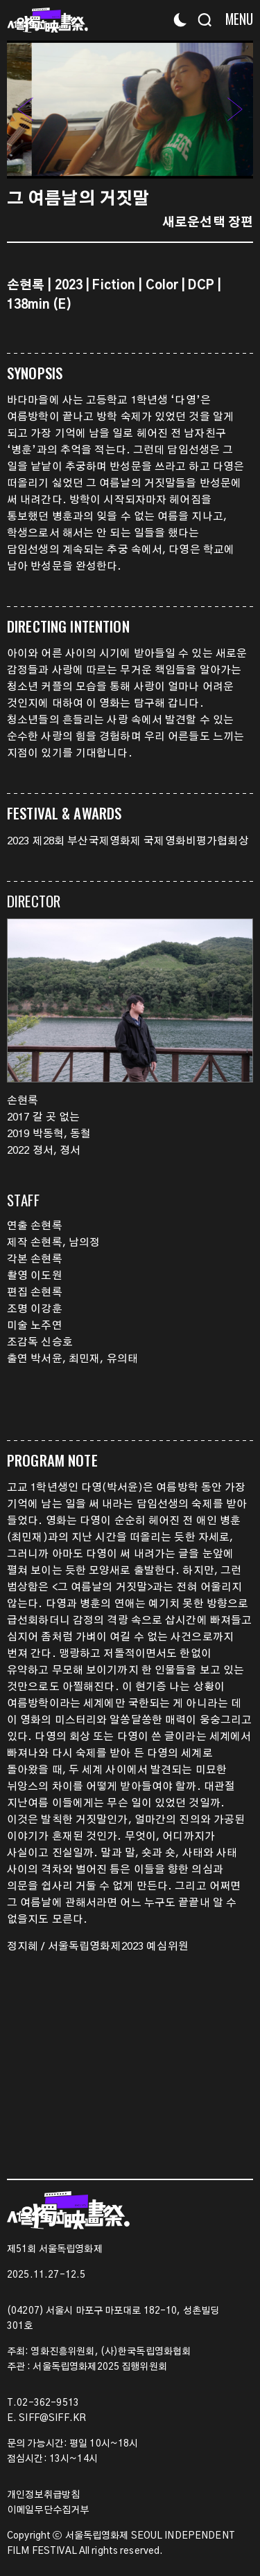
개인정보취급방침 (43, 2495)
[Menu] (234, 19)
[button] (235, 109)
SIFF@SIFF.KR (52, 2418)
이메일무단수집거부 (48, 2510)
